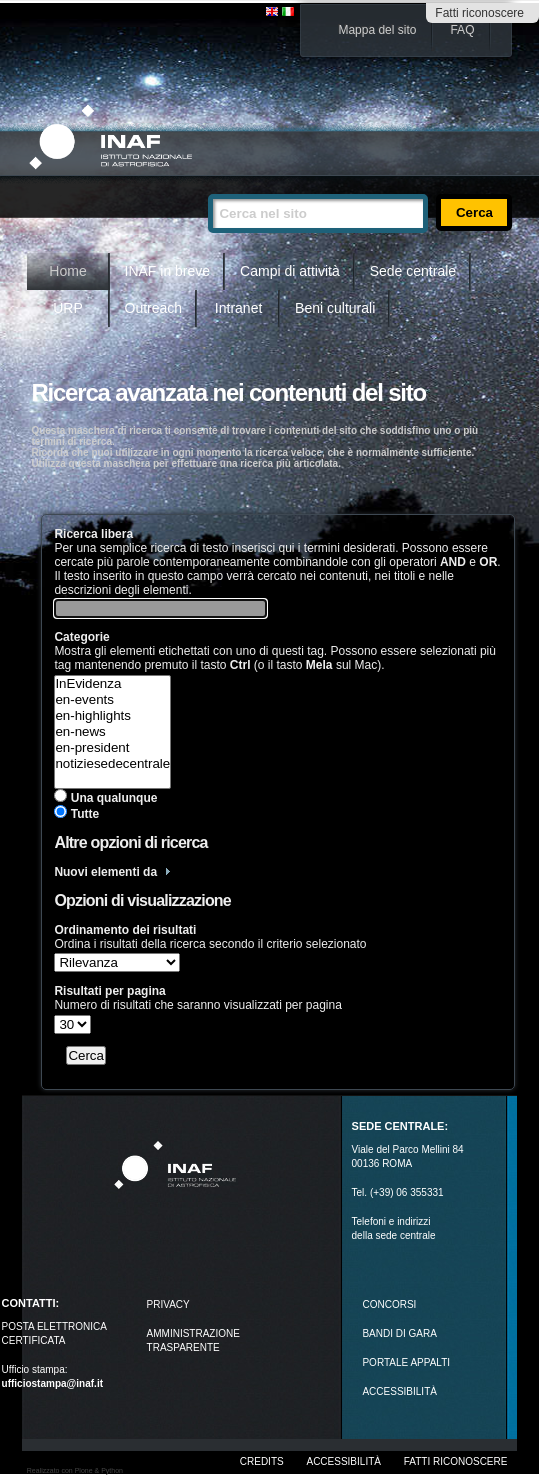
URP (68, 308)
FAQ (462, 30)
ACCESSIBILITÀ (399, 1391)
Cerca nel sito (207, 185)
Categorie (81, 637)
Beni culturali (335, 308)
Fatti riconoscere (479, 13)
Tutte (85, 814)
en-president (112, 748)
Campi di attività (290, 271)
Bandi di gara (399, 1333)
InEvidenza (112, 684)
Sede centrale (413, 271)
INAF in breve (168, 271)
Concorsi (389, 1304)
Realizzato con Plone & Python (75, 1470)
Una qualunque (114, 798)
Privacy (168, 1304)
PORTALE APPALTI (406, 1362)
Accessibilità (343, 1461)
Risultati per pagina (109, 991)
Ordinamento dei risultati (125, 930)
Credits (262, 1461)
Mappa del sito (377, 30)
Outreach (154, 308)
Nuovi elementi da (105, 872)
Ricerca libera (93, 534)
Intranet (238, 308)
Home (67, 271)
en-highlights (112, 716)
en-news (112, 732)
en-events (112, 700)
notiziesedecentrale (112, 764)
